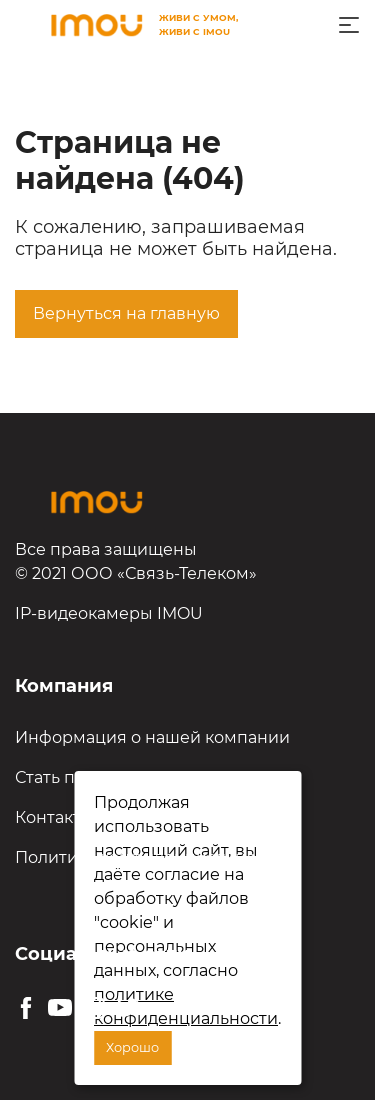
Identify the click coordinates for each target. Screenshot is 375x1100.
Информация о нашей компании (152, 737)
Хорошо (132, 1047)
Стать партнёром (86, 777)
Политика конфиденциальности (149, 857)
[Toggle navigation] (349, 25)
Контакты (54, 817)
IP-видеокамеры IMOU (109, 613)
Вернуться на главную (126, 313)
